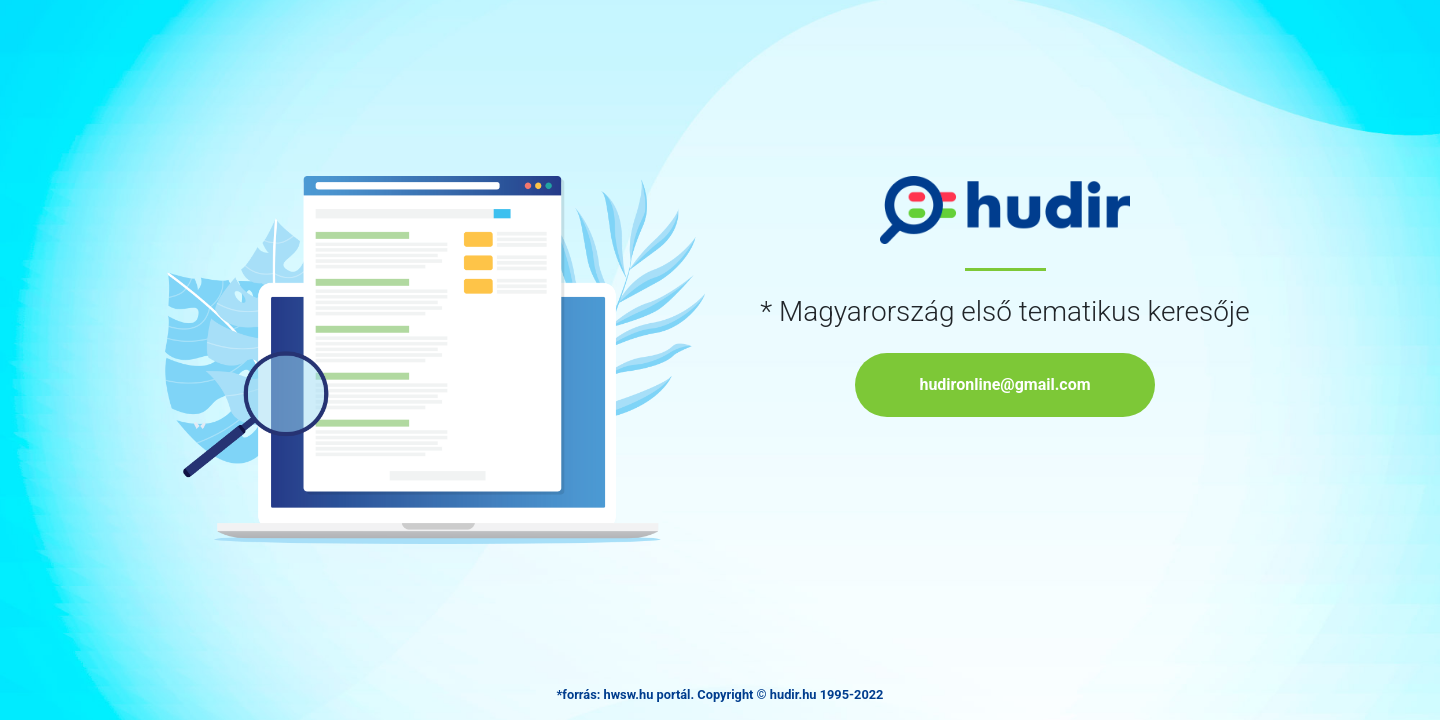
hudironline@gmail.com (1004, 384)
